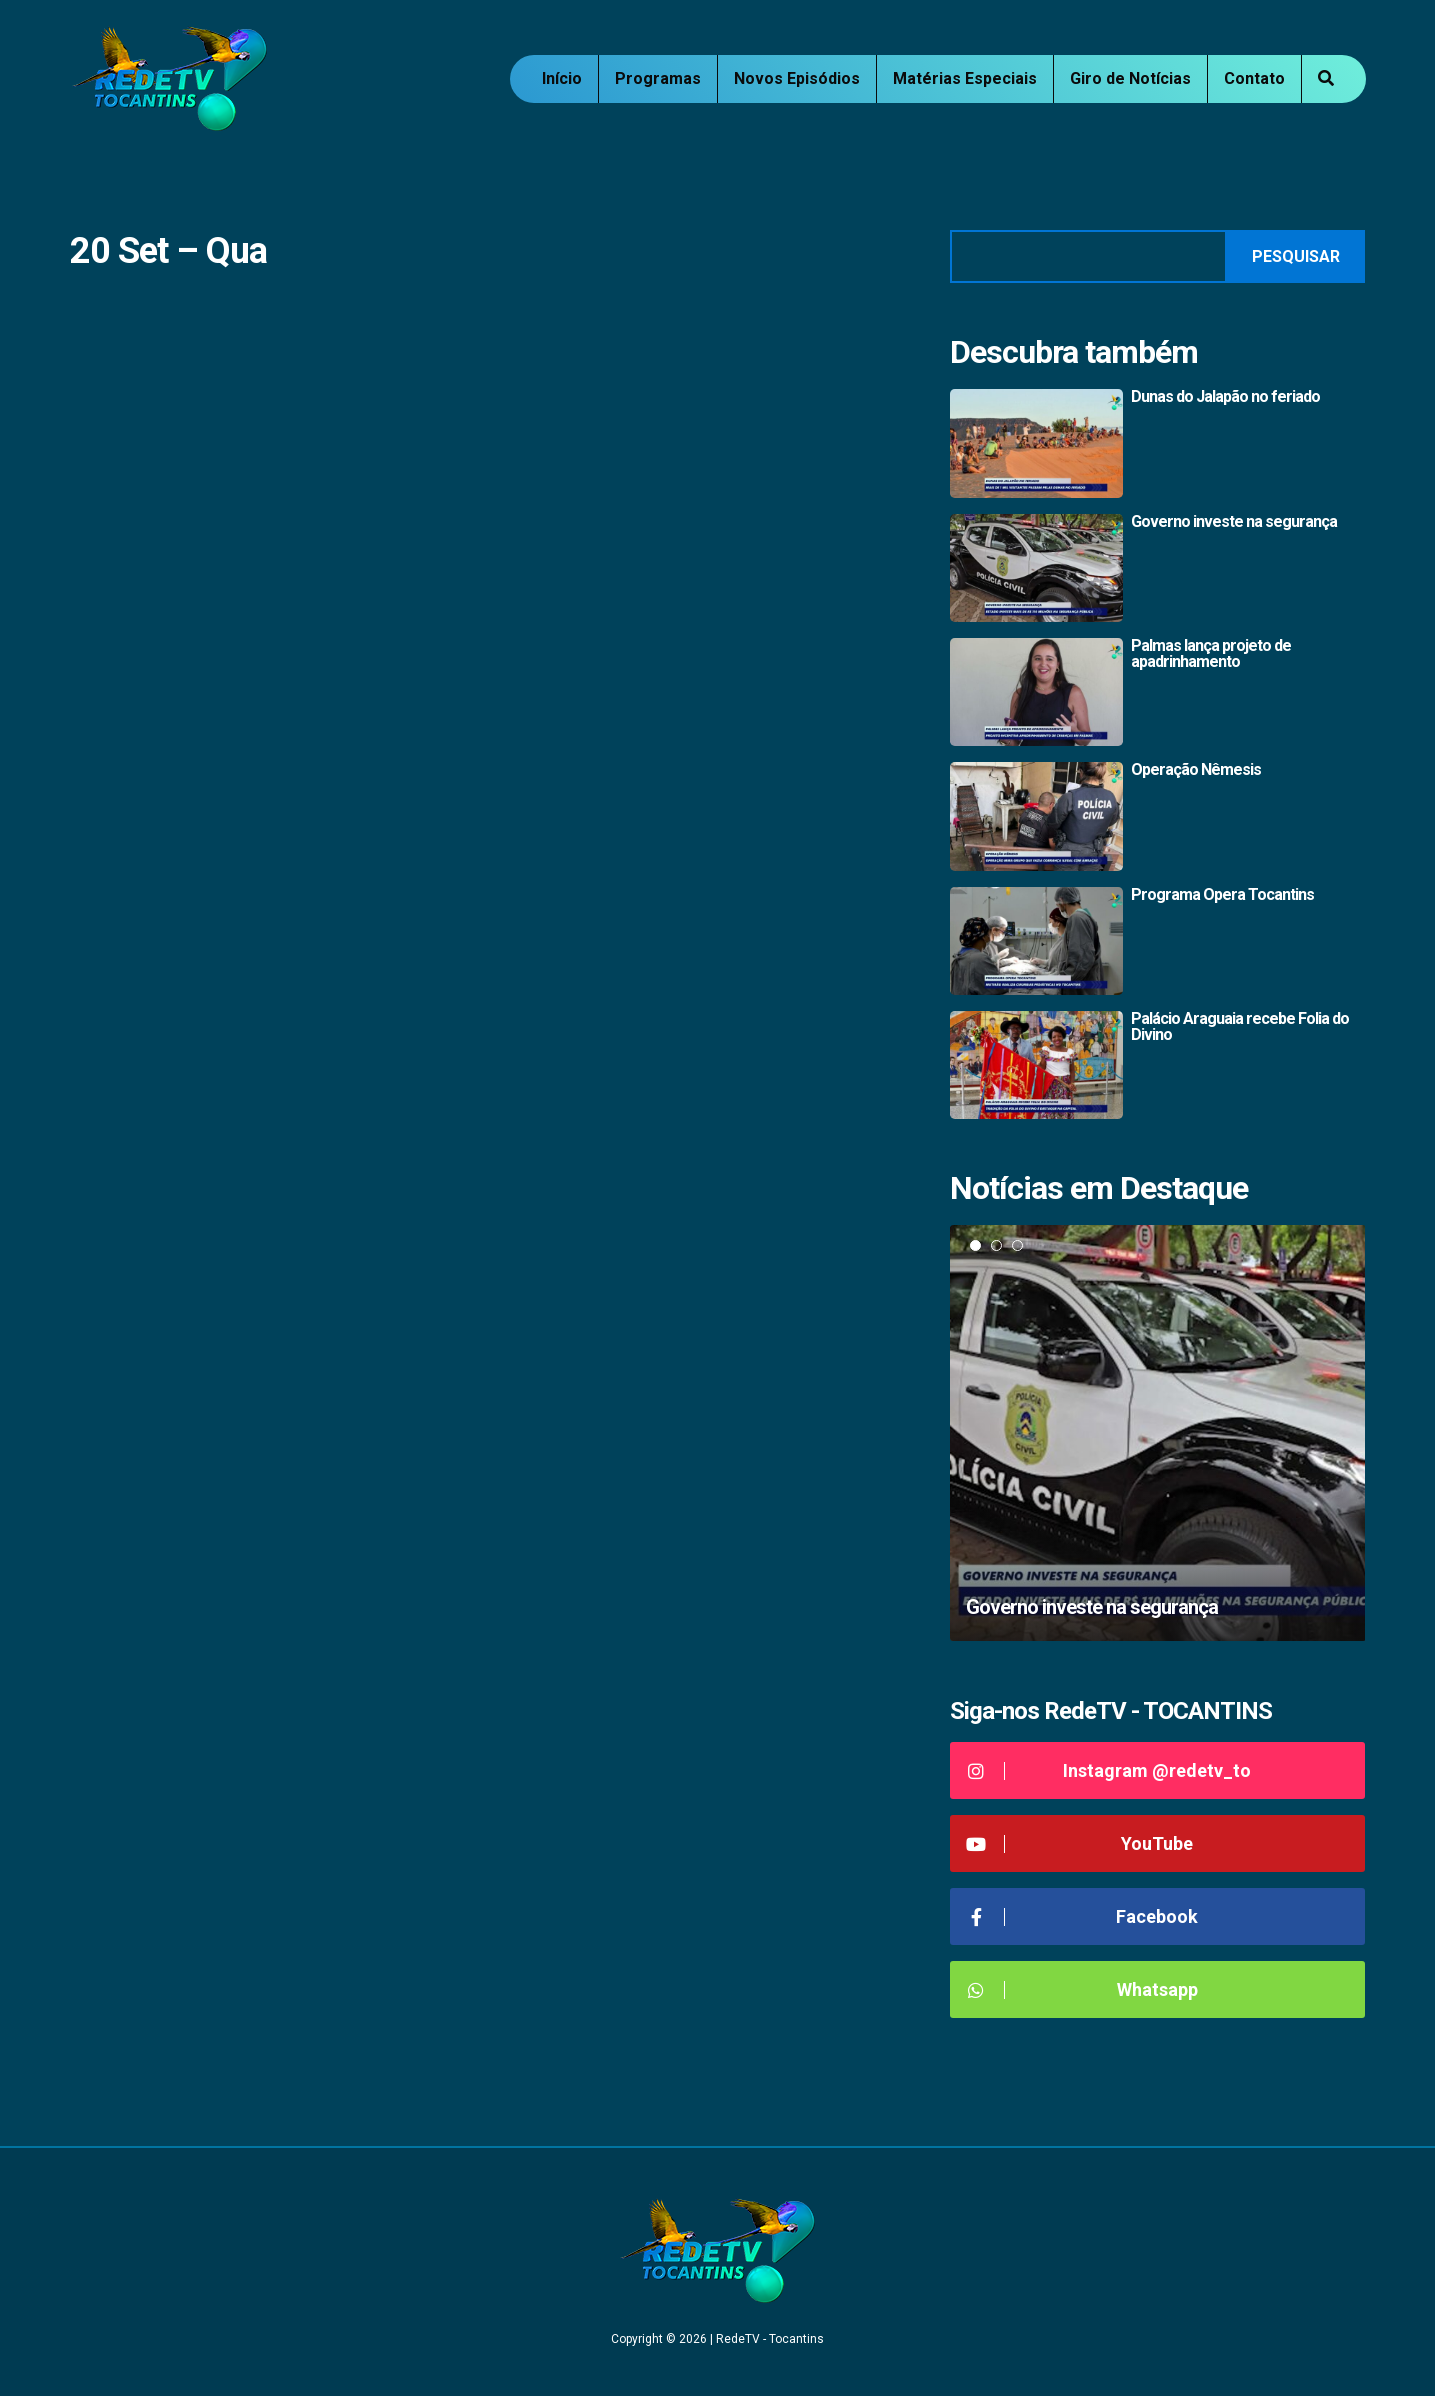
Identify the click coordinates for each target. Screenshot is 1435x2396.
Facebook (1082, 1916)
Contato (1254, 78)
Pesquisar (1296, 256)
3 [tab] (1017, 1245)
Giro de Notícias (1130, 78)
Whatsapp (1081, 1989)
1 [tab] (975, 1245)
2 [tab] (996, 1245)
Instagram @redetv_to (1108, 1770)
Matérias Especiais (965, 78)
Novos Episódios (797, 78)
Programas (658, 78)
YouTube (1079, 1843)
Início (562, 78)
